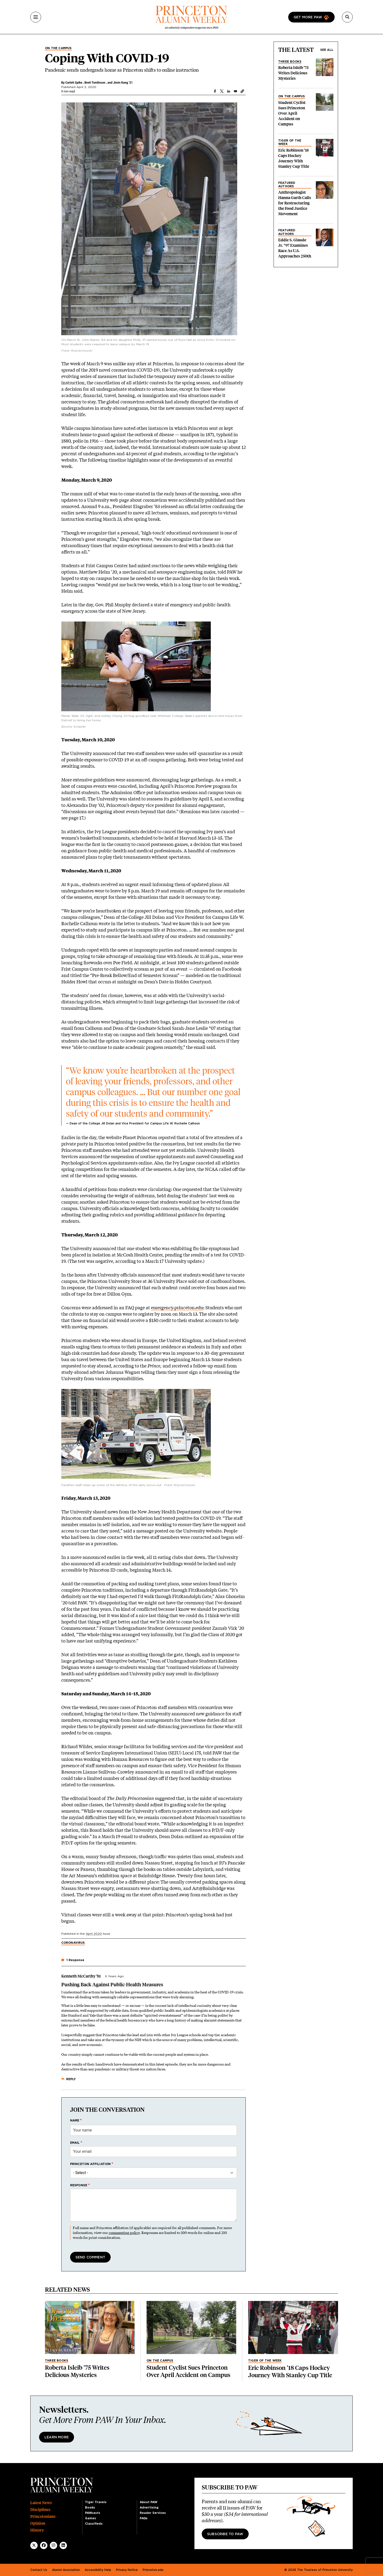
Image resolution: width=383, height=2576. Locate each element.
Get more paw (308, 17)
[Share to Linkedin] (228, 91)
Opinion (37, 2523)
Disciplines (40, 2509)
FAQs (144, 2518)
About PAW (148, 2502)
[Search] (347, 17)
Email (75, 2142)
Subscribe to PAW (225, 2534)
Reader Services (153, 2512)
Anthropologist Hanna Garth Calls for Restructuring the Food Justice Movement (294, 203)
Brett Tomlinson (95, 82)
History (37, 2530)
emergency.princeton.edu (177, 1307)
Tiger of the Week (289, 142)
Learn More (56, 2437)
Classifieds (94, 2523)
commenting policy (124, 2232)
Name (74, 2120)
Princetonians (42, 2516)
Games (90, 2518)
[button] (242, 91)
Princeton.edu (153, 2569)
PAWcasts (92, 2512)
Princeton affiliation (90, 2164)
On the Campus (58, 48)
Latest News (41, 2502)
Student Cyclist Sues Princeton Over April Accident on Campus (292, 113)
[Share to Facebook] (215, 91)
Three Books (289, 61)
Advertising (149, 2507)
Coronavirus (73, 1942)
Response (78, 2185)
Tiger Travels (95, 2502)
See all (326, 49)
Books (90, 2507)
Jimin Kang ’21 (123, 82)
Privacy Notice (127, 2569)
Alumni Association (66, 2569)
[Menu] (35, 17)
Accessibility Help (98, 2569)
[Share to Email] (235, 91)
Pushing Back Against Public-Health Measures (112, 1985)
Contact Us (38, 2569)
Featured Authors (286, 184)
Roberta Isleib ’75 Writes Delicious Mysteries (293, 73)
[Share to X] (221, 91)
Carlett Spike (74, 82)
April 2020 (94, 1933)
